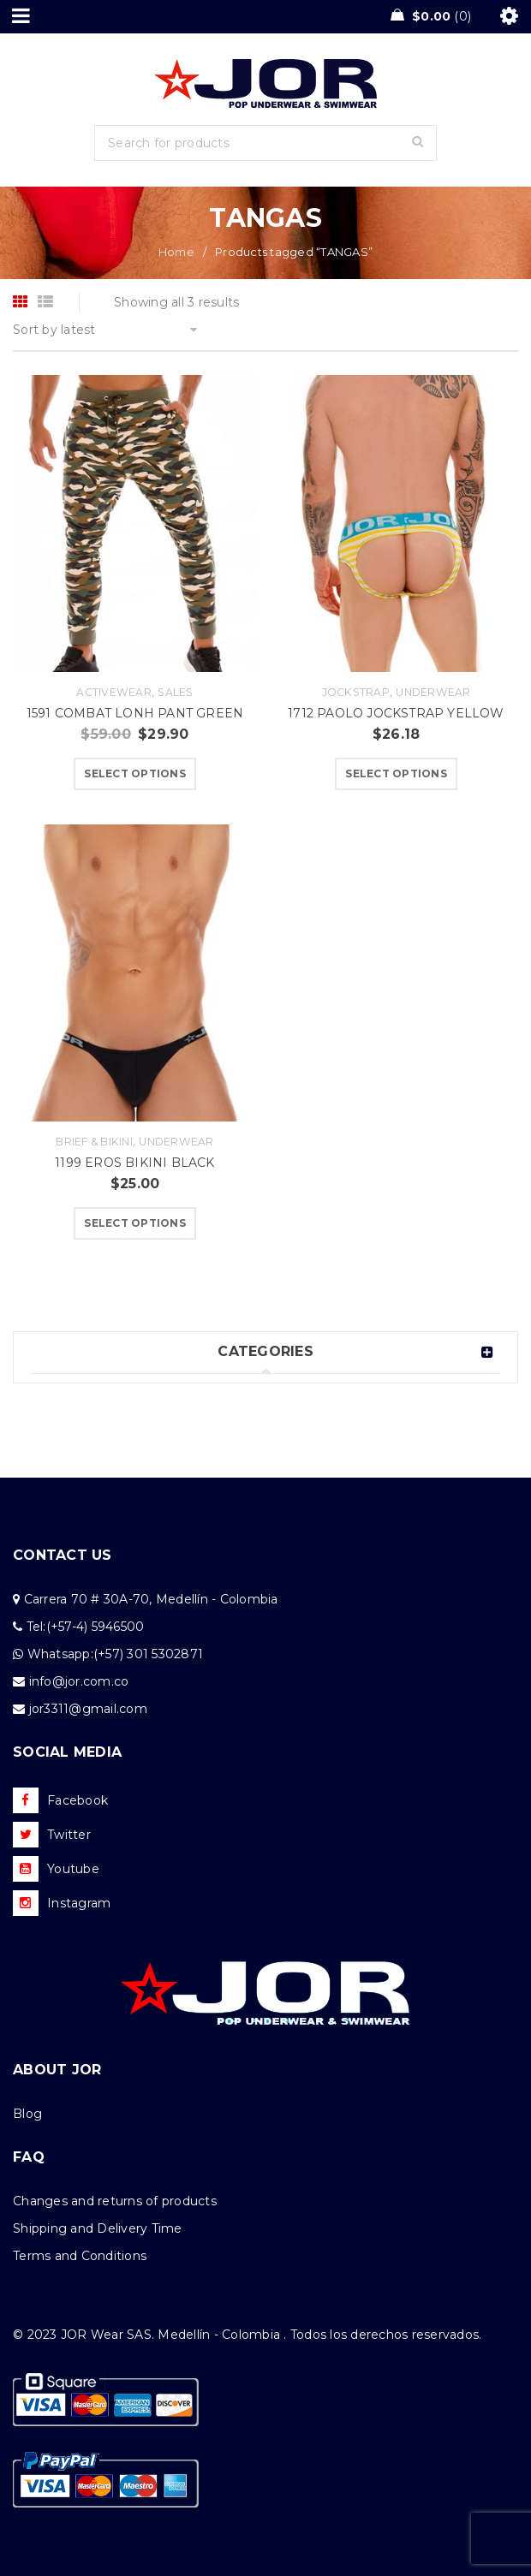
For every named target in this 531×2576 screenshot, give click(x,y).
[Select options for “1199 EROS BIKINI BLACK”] (135, 1223)
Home (176, 252)
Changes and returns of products (115, 2201)
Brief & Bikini (94, 1141)
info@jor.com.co (79, 1681)
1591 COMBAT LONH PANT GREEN (135, 713)
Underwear (433, 692)
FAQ (29, 2157)
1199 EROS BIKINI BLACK (134, 1162)
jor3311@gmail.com (88, 1708)
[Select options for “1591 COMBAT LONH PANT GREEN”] (135, 774)
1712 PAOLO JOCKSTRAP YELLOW (396, 713)
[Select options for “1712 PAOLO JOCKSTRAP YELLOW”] (396, 774)
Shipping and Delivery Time (97, 2228)
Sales (175, 692)
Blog (27, 2113)
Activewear (114, 692)
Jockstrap (356, 692)
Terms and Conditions (79, 2256)
